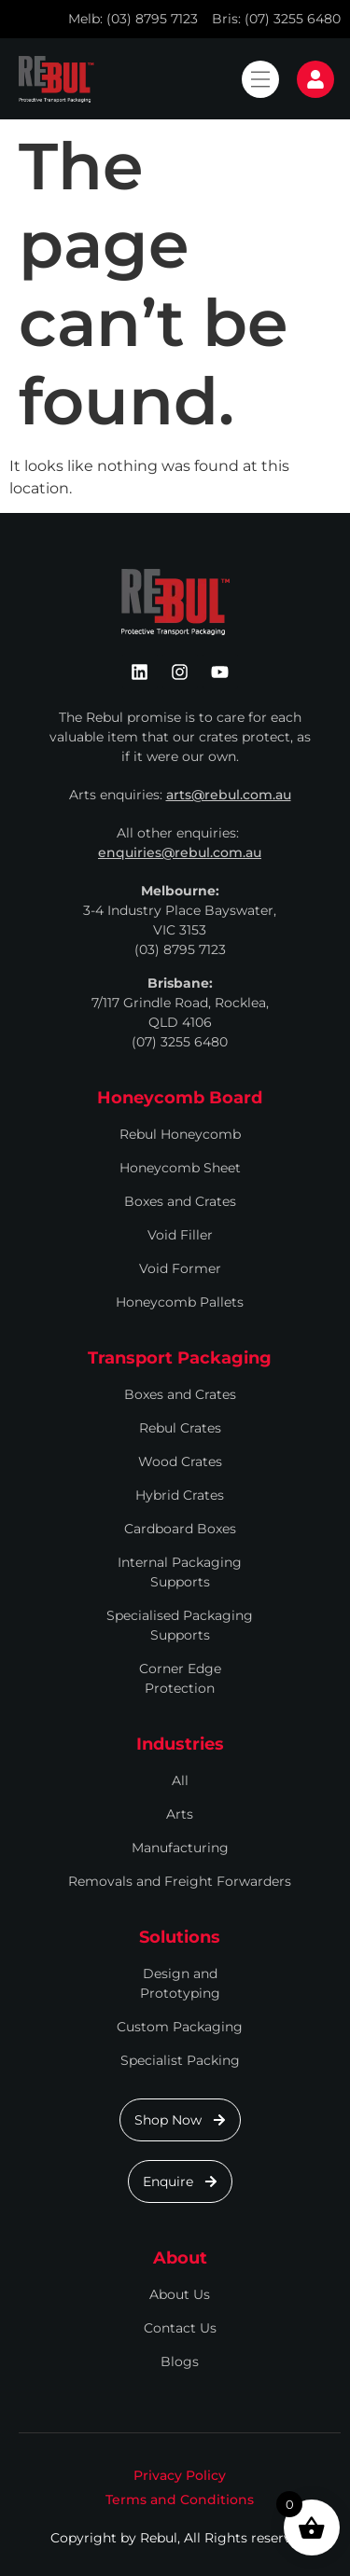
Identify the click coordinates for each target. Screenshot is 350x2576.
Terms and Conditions (179, 2499)
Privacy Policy (179, 2475)
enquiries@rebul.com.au (179, 852)
